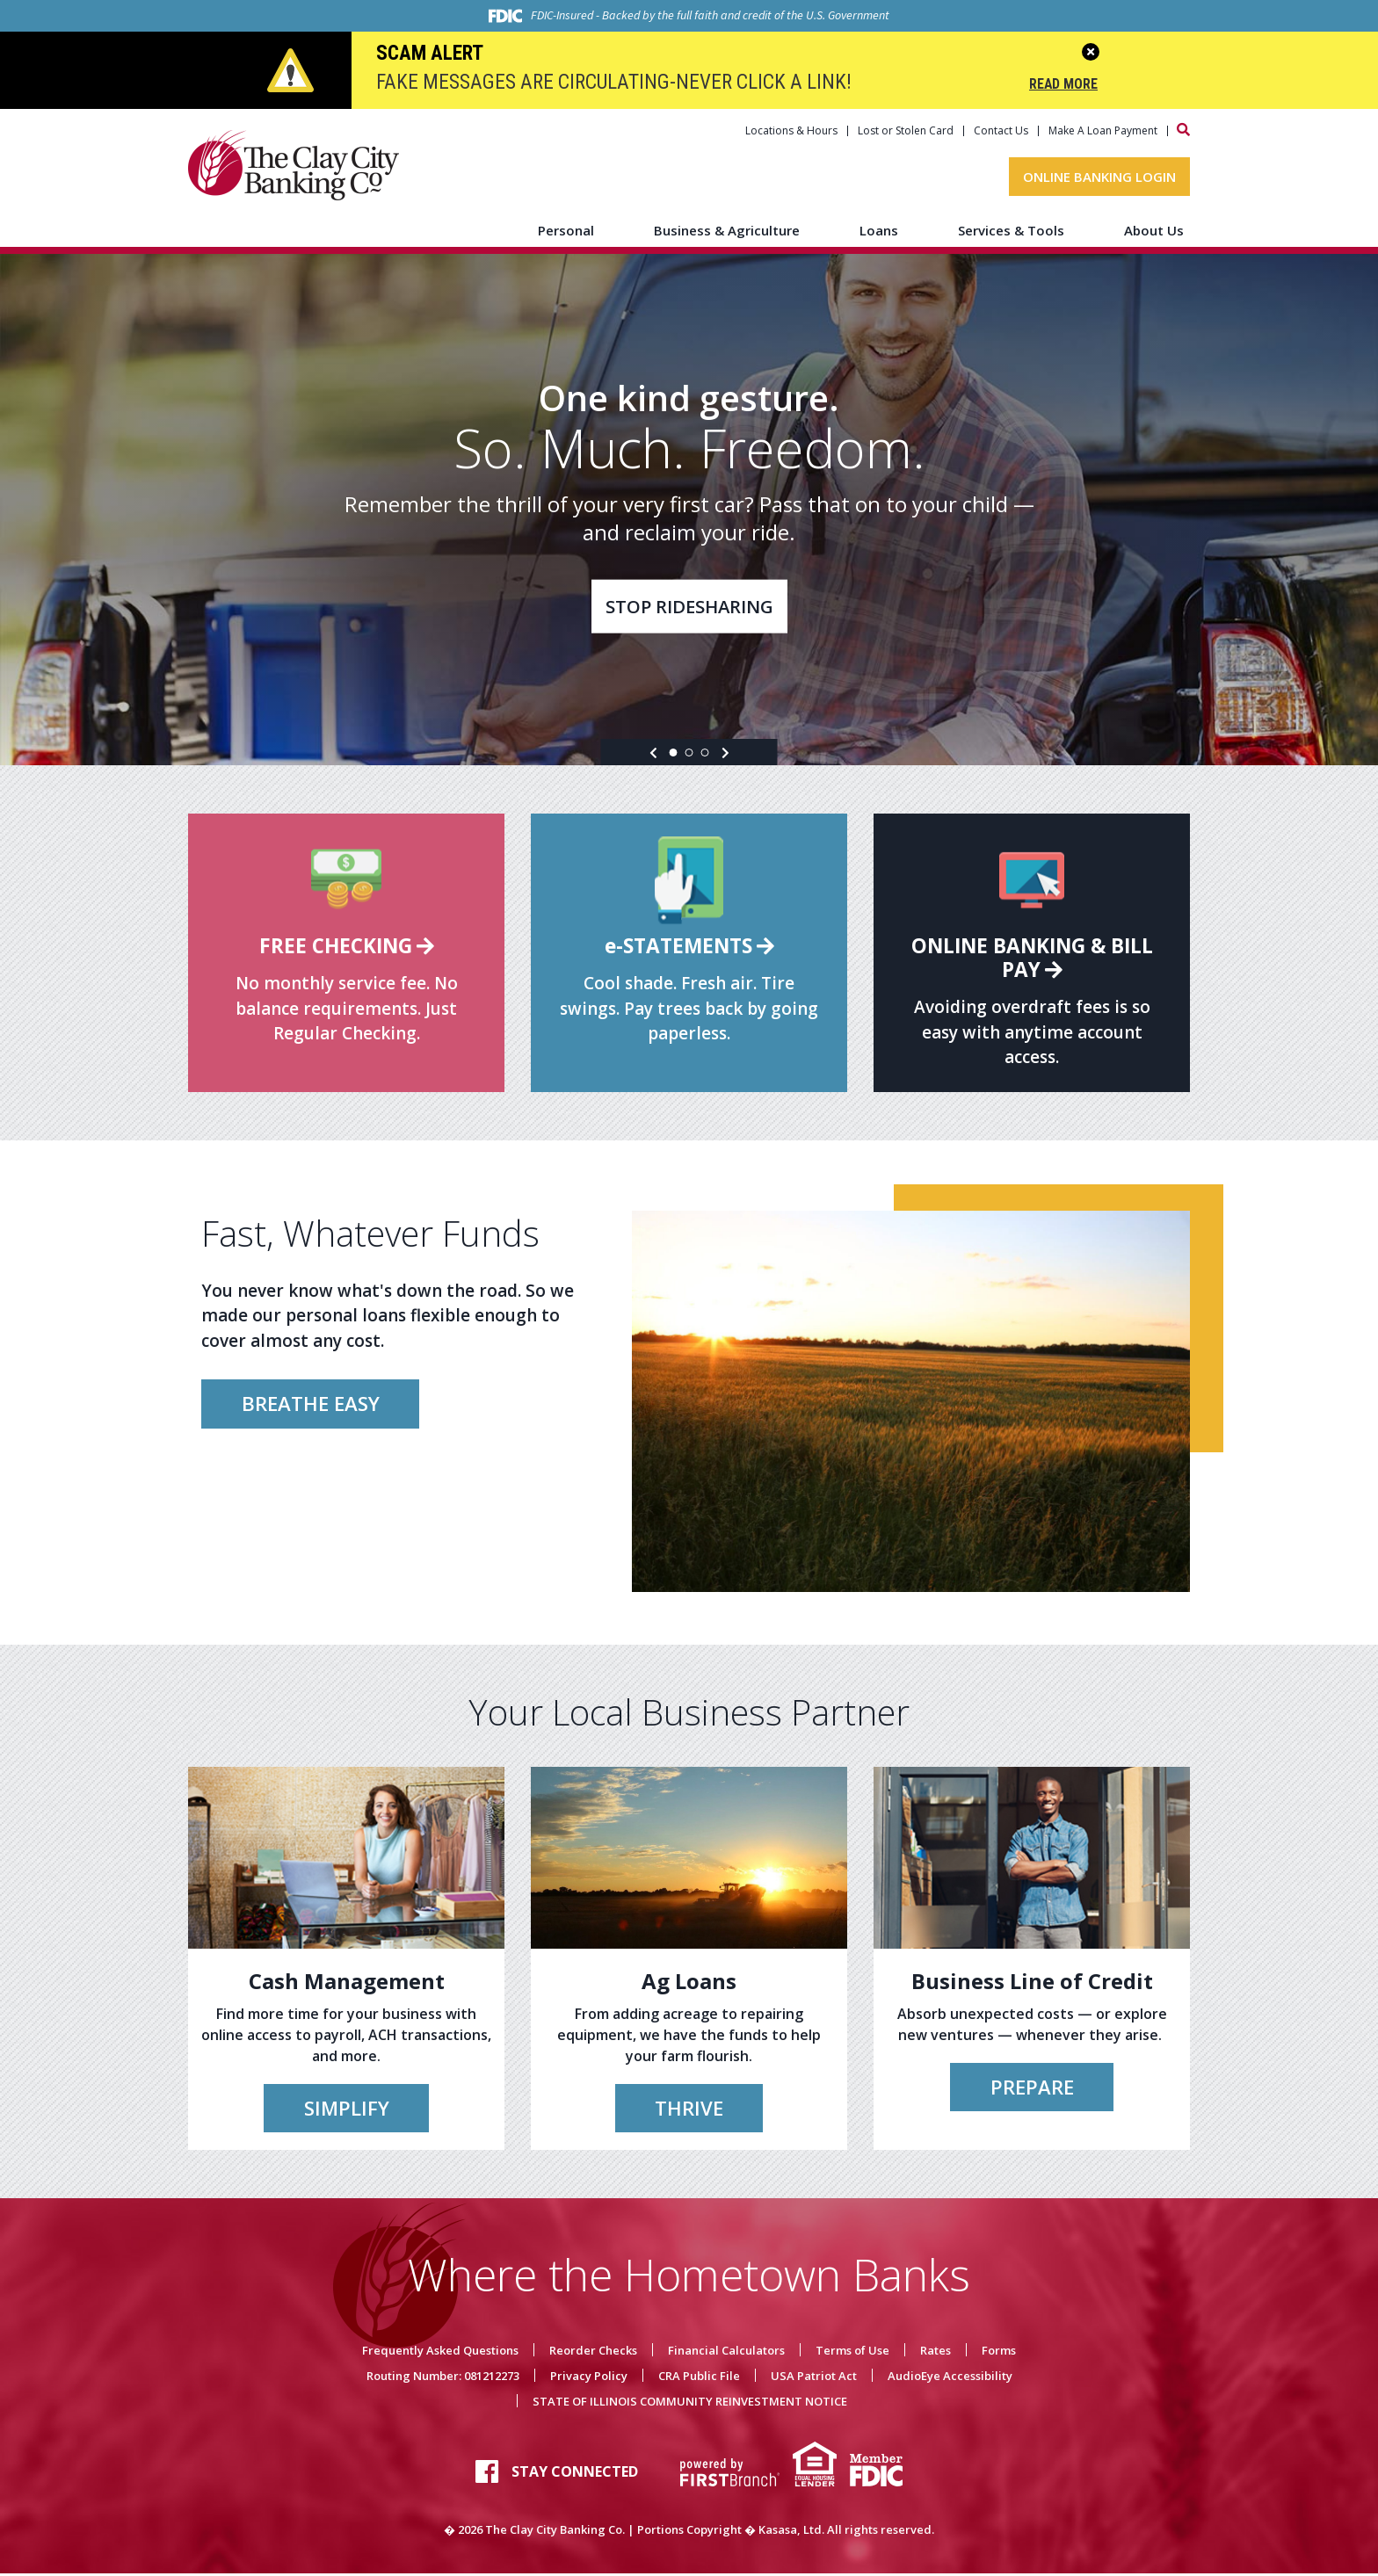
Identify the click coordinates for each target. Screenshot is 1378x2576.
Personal (566, 230)
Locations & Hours (791, 131)
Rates (935, 2353)
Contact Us (1001, 131)
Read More (1063, 85)
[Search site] (1183, 129)
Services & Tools (1011, 230)
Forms (999, 2353)
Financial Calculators (726, 2353)
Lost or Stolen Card (906, 131)
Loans (878, 230)
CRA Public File (699, 2378)
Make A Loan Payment (1102, 131)
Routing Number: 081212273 (442, 2378)
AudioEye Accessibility (950, 2378)
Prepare (1032, 2088)
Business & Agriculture (727, 230)
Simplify (346, 2109)
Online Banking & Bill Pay (1032, 958)
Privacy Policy (588, 2378)
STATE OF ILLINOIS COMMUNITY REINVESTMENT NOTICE (690, 2404)
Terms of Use (852, 2353)
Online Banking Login (1099, 176)
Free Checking (335, 946)
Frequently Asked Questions (440, 2353)
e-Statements (678, 946)
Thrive (689, 2109)
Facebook (486, 2473)
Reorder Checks (593, 2353)
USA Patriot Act (814, 2378)
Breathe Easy (314, 1405)
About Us (1154, 230)
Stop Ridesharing (689, 606)
